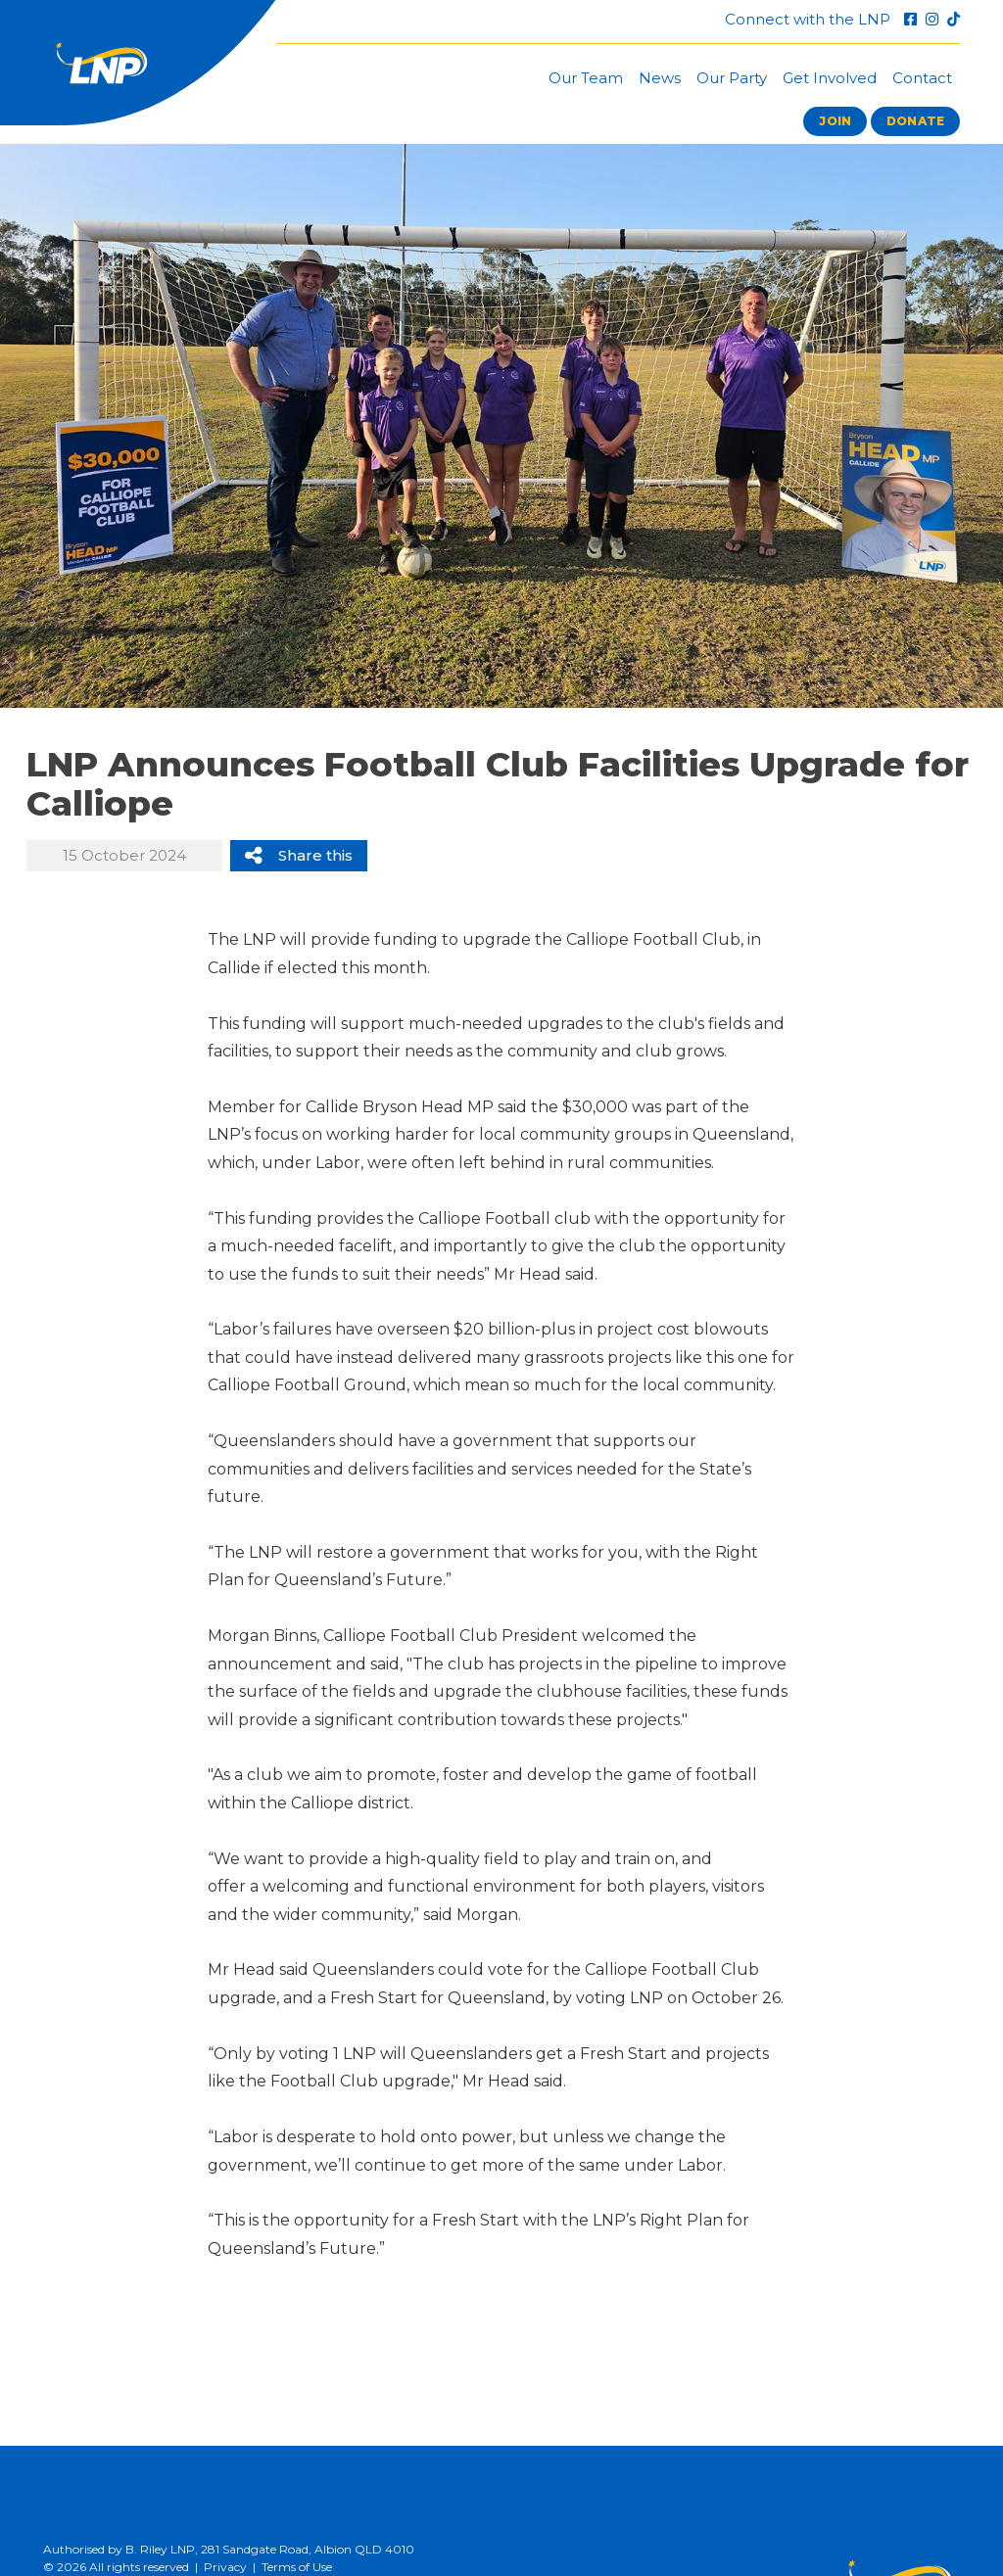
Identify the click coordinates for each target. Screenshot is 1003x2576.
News (660, 78)
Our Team (586, 78)
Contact (922, 78)
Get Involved (830, 78)
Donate (915, 121)
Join (835, 121)
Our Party (731, 78)
